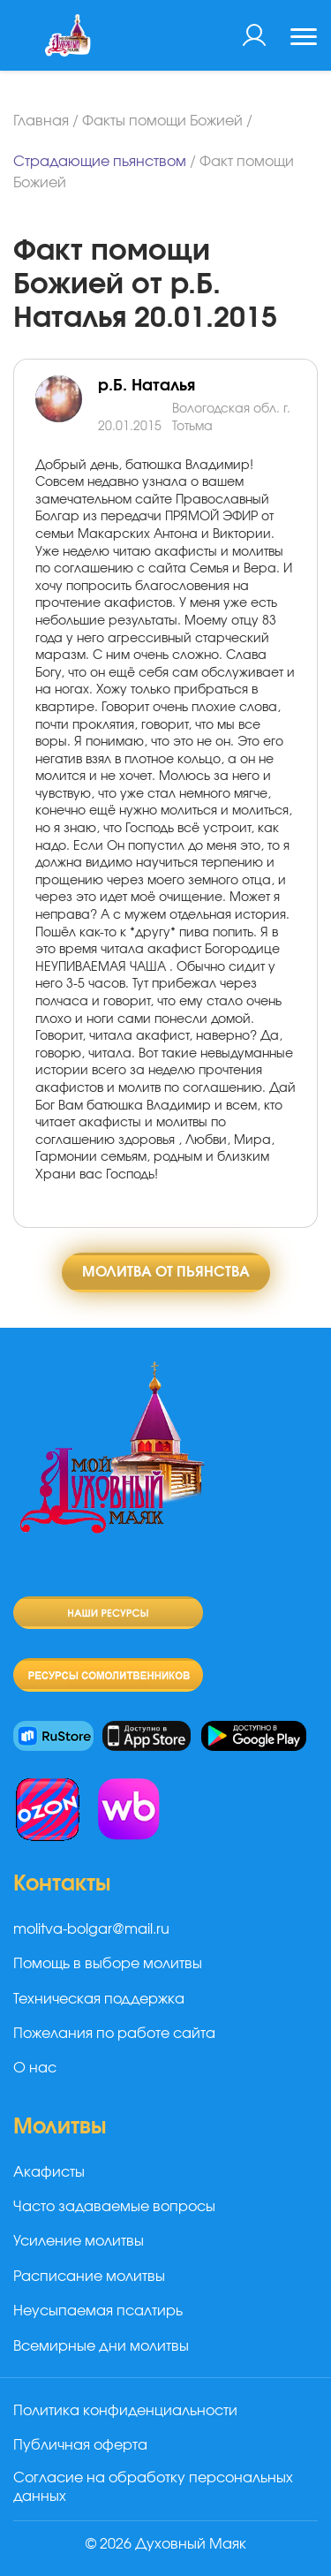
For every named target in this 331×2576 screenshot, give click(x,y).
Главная (41, 121)
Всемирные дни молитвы (101, 2346)
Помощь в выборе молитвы (107, 1964)
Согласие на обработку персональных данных (153, 2487)
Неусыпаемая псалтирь (98, 2311)
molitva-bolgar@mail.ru (91, 1929)
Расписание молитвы (89, 2276)
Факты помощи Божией (162, 121)
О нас (34, 2068)
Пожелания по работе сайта (114, 2034)
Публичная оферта (80, 2445)
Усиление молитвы (78, 2241)
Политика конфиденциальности (125, 2411)
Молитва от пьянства (166, 1272)
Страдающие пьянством (99, 162)
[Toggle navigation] (304, 38)
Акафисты (49, 2172)
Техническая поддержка (98, 1999)
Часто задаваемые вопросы (114, 2207)
